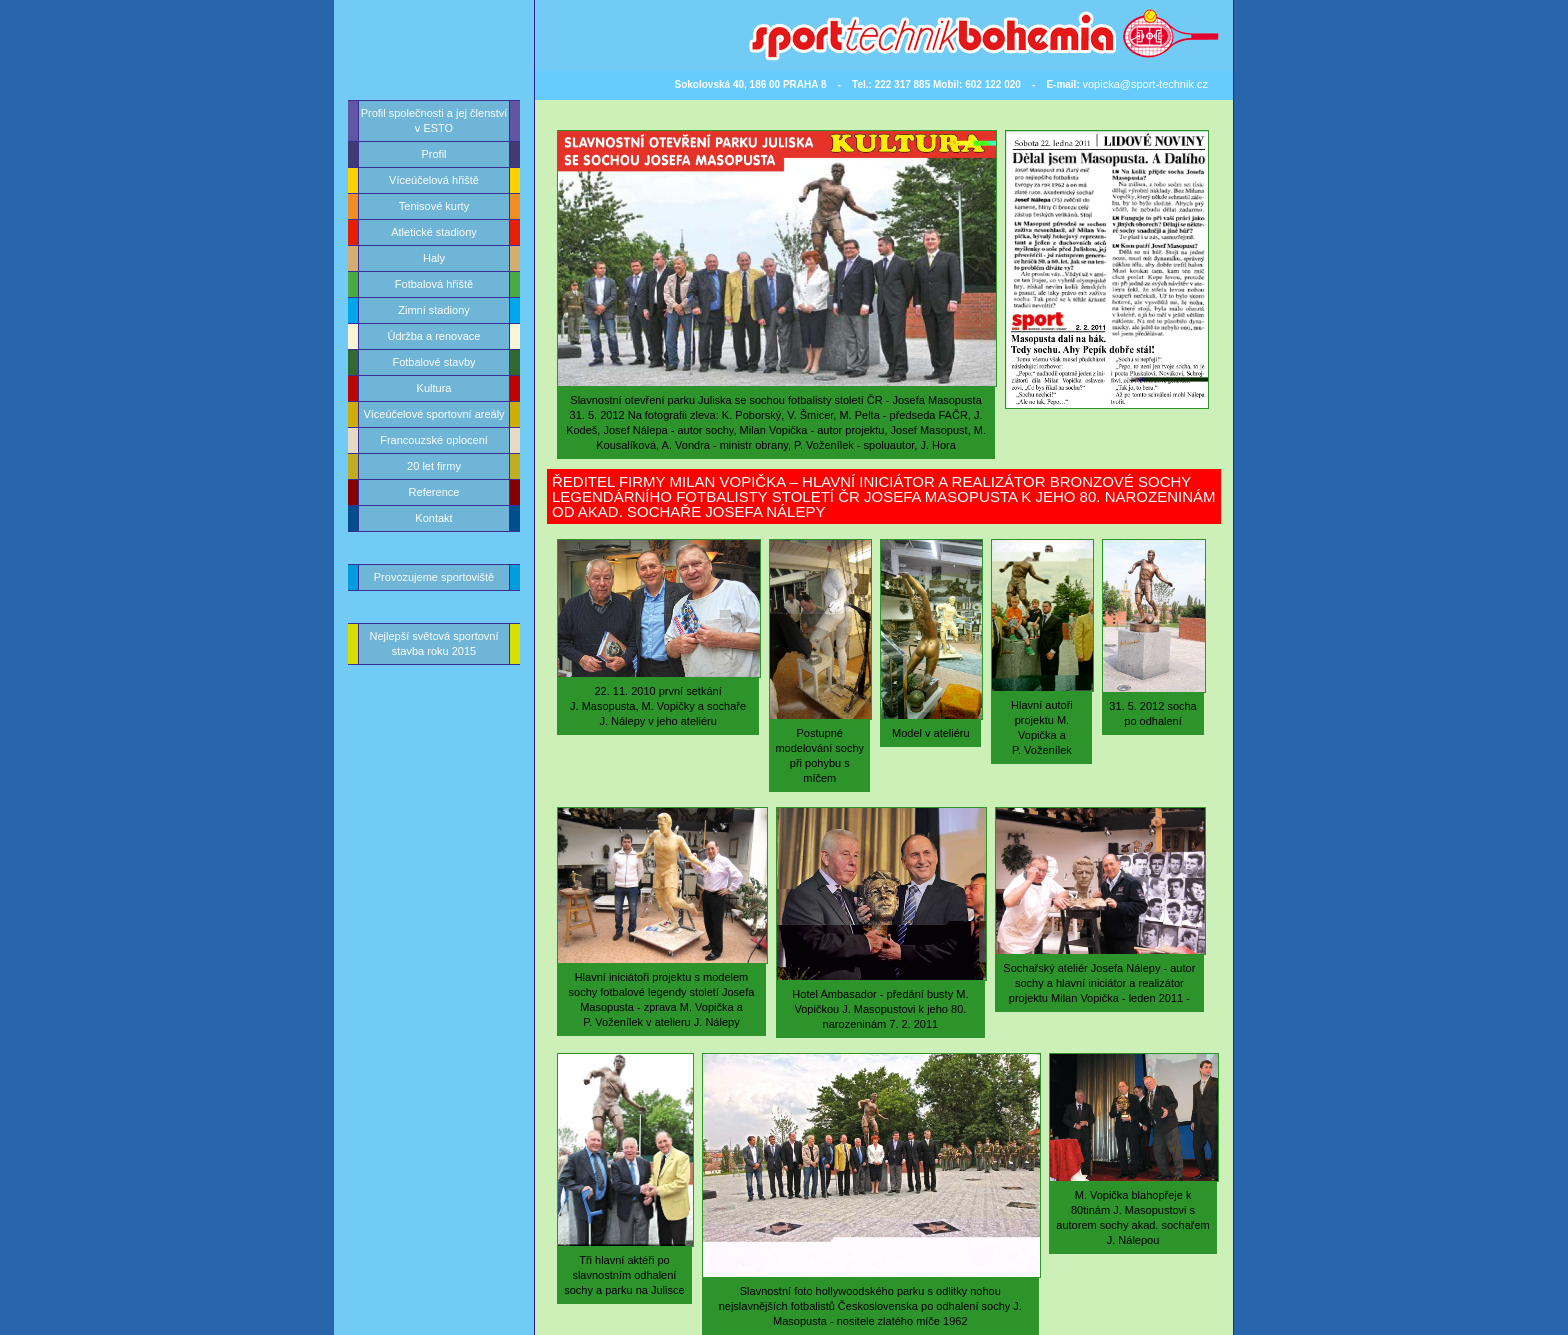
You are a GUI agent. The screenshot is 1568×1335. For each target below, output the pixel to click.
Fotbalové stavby (433, 362)
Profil (433, 154)
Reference (434, 492)
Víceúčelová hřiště (434, 180)
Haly (434, 258)
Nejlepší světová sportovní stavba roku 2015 (433, 643)
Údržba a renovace (434, 336)
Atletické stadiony (434, 232)
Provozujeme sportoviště (434, 577)
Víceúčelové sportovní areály (433, 414)
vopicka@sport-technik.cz (1146, 84)
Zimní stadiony (434, 310)
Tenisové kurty (434, 206)
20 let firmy (434, 466)
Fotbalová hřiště (434, 284)
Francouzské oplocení (434, 440)
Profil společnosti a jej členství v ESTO (434, 120)
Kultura (434, 388)
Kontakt (433, 518)
